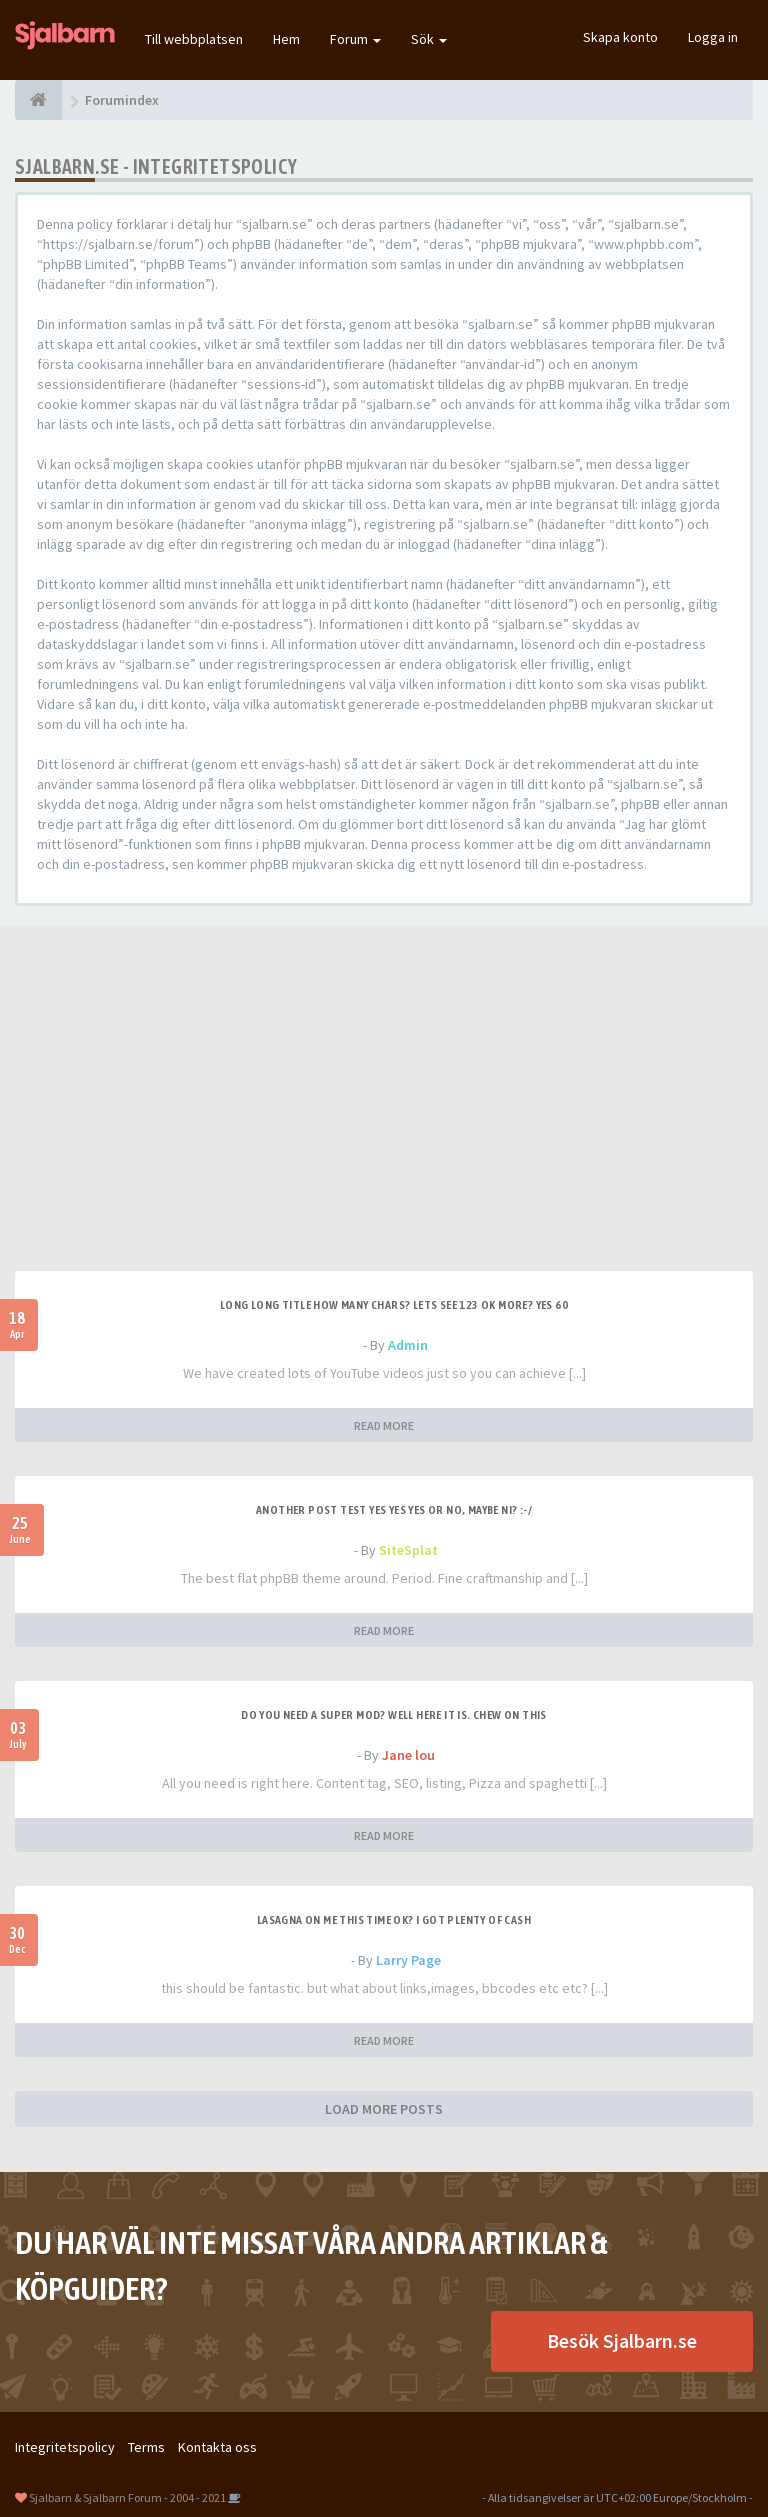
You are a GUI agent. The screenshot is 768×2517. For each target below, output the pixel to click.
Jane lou (408, 1755)
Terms (146, 2447)
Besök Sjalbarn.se (622, 2340)
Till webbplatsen (194, 39)
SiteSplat (408, 1550)
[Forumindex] (38, 100)
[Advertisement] (384, 1121)
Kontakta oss (217, 2447)
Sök (429, 39)
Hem (286, 39)
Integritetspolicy (65, 2447)
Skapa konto (620, 37)
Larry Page (408, 1960)
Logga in (713, 37)
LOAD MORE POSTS (384, 2109)
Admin (408, 1345)
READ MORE (384, 1425)
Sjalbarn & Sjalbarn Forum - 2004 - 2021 (127, 2497)
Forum (355, 39)
